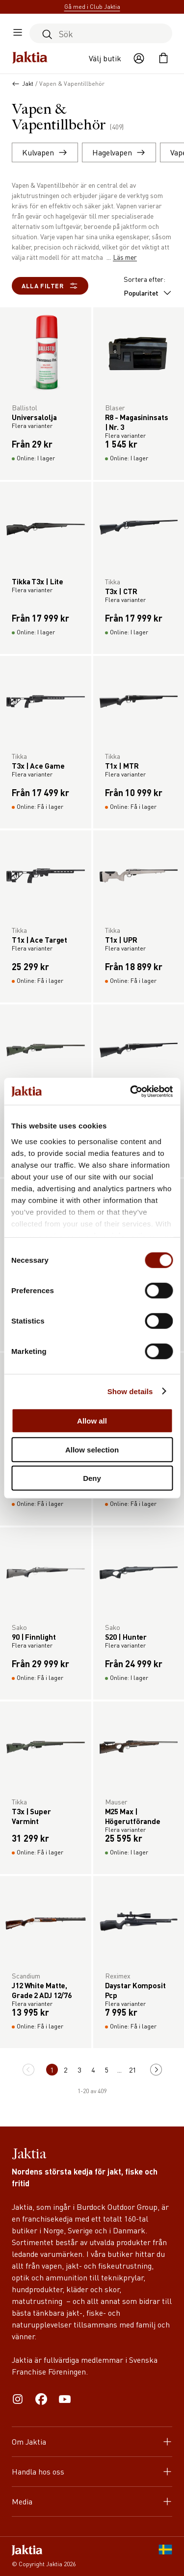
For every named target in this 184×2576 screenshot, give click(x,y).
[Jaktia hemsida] (30, 58)
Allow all (92, 1421)
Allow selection (92, 1449)
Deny (92, 1478)
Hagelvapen (119, 152)
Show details (130, 1391)
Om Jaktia (92, 2441)
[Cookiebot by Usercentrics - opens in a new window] (131, 1091)
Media (92, 2501)
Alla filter (50, 286)
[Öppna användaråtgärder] (139, 58)
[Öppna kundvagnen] (163, 58)
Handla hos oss (92, 2471)
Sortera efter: (148, 286)
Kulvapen (45, 152)
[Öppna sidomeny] (18, 33)
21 (132, 2069)
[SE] (165, 2556)
